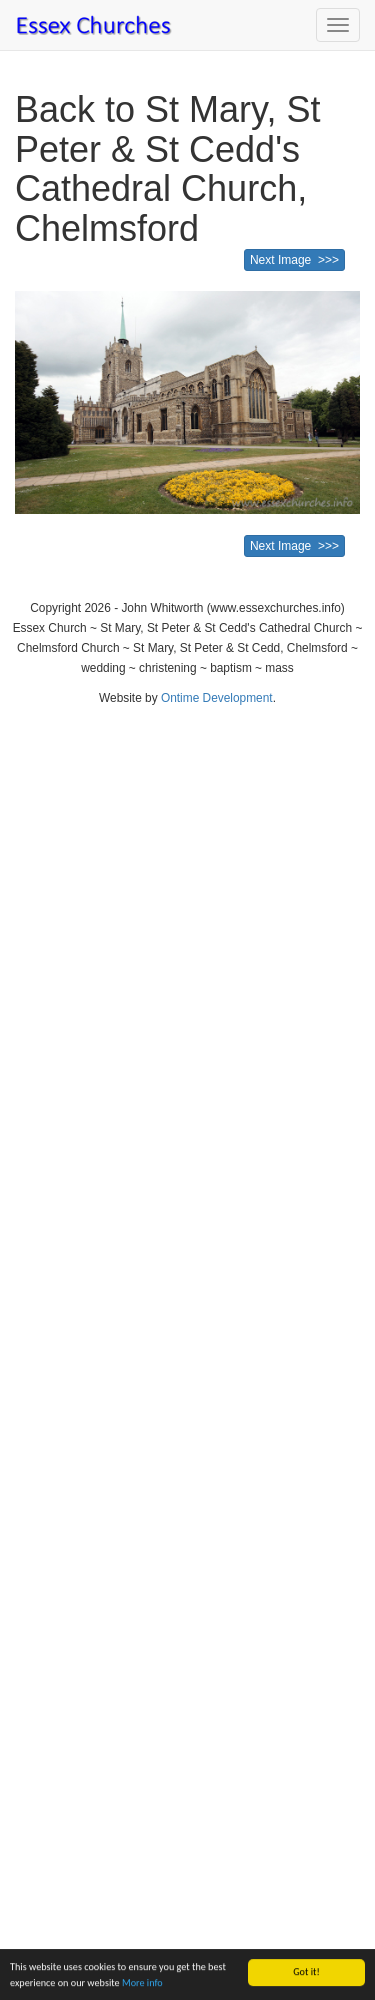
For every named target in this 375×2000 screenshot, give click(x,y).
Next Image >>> (294, 260)
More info (142, 1983)
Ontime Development (217, 698)
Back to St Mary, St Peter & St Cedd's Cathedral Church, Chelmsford (167, 169)
